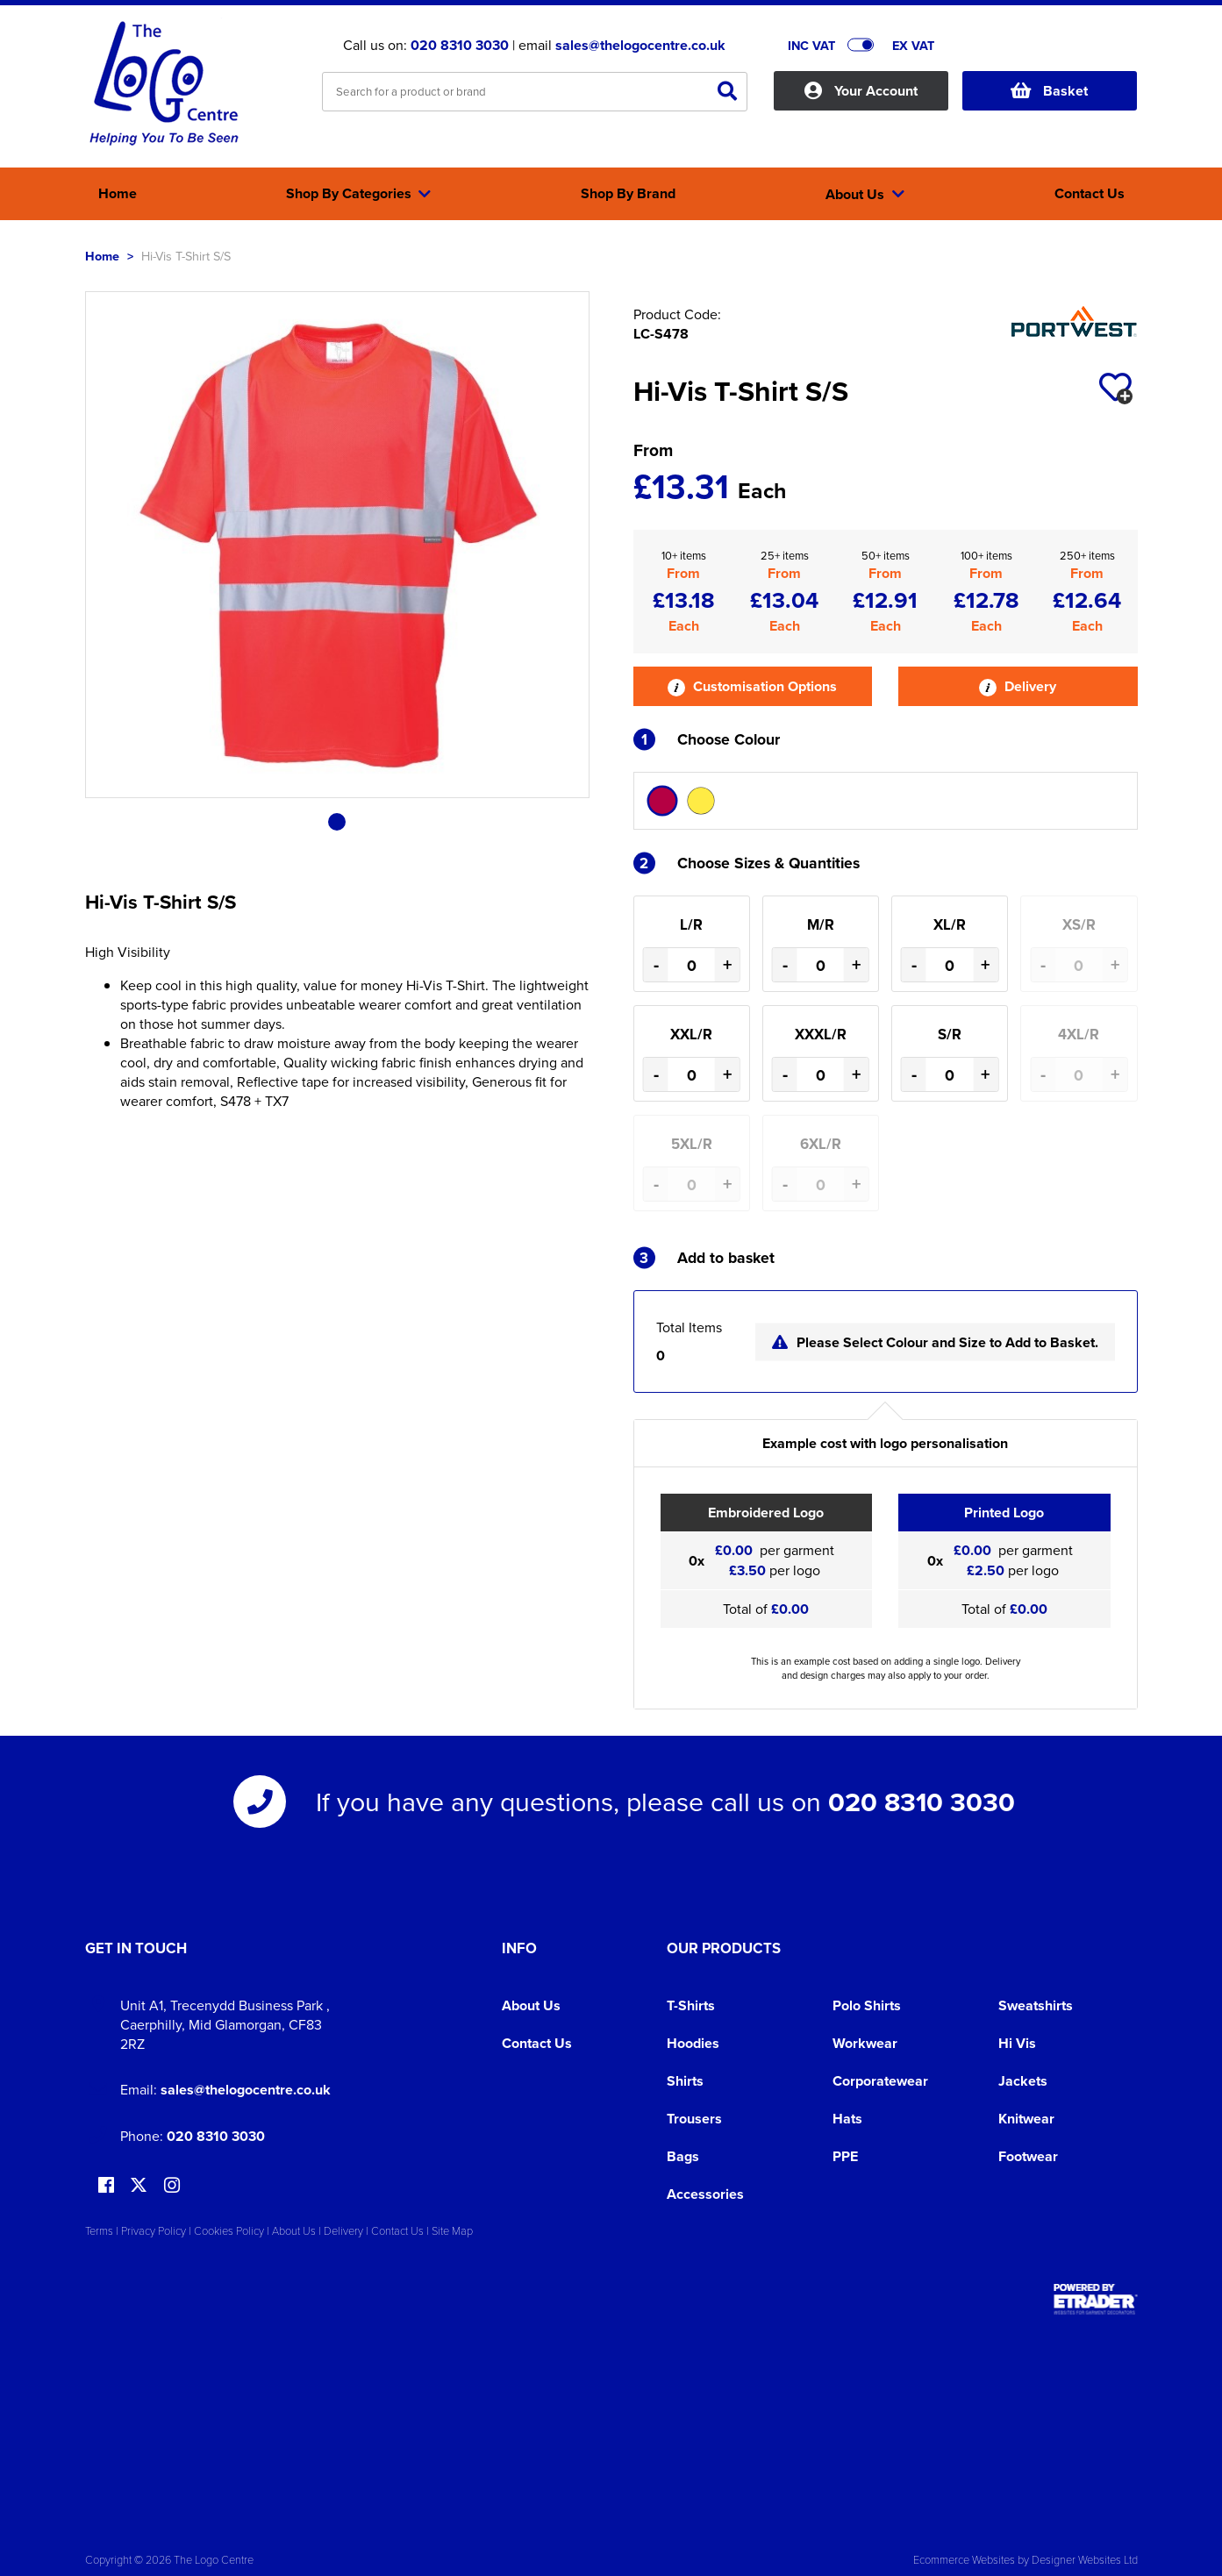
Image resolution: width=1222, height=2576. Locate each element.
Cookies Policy (229, 2230)
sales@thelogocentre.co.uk (640, 45)
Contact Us (537, 2043)
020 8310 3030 (460, 45)
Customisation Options (752, 686)
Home (102, 255)
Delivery (1017, 686)
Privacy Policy (153, 2230)
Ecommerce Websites (964, 2559)
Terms (99, 2230)
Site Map (452, 2230)
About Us (531, 2005)
